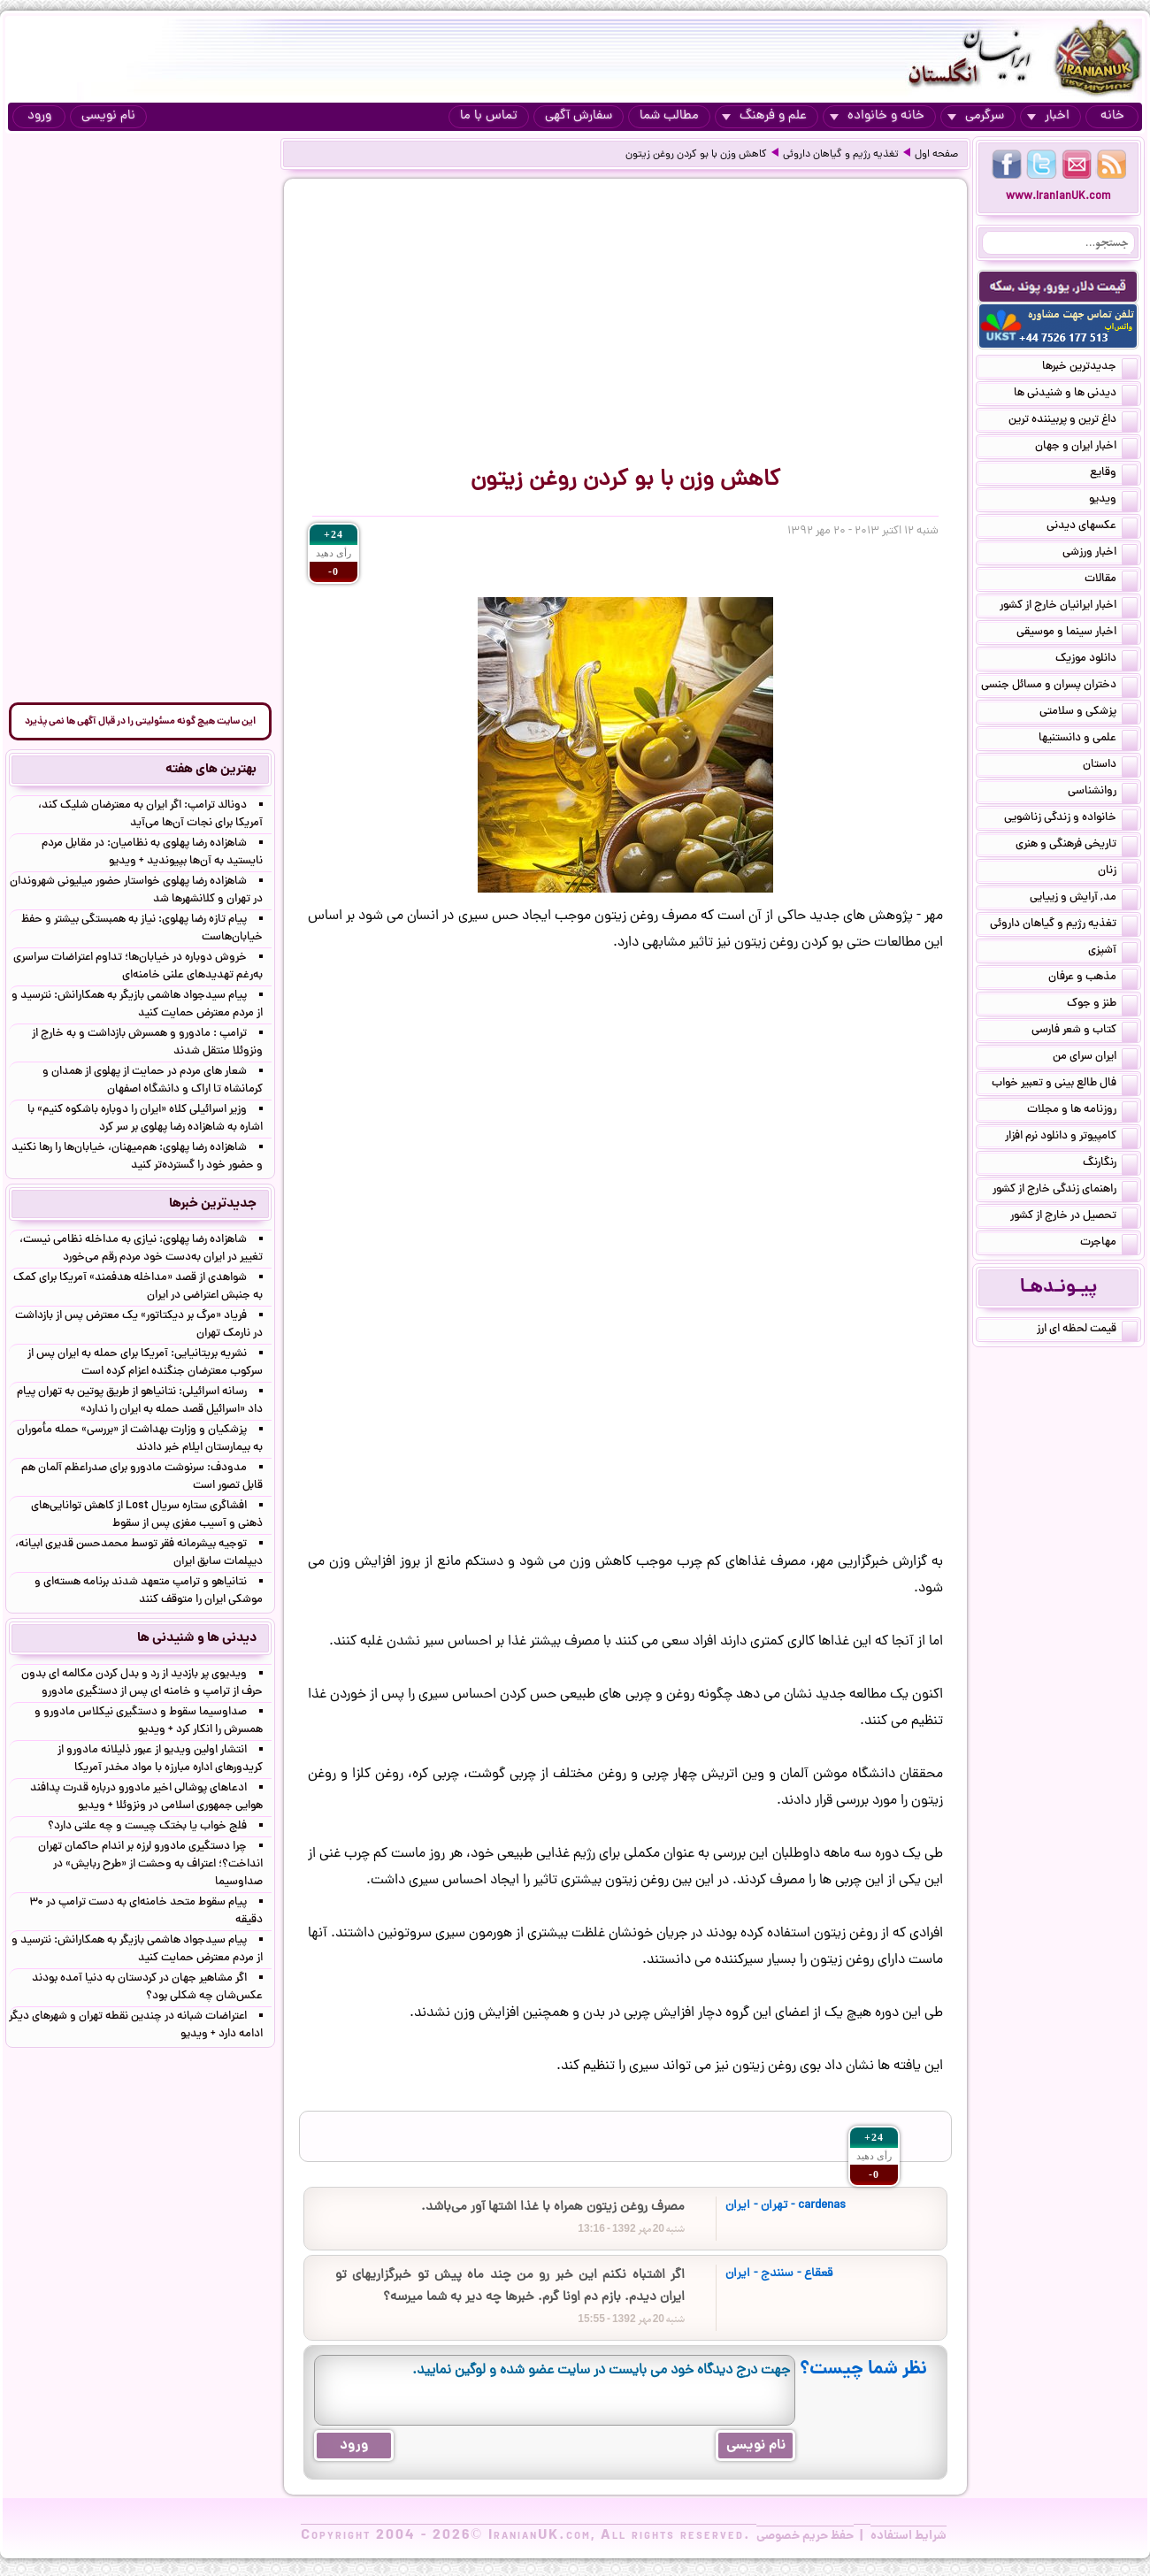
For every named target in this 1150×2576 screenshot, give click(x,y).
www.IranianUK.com (1058, 196)
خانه (1112, 116)
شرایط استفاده (908, 2536)
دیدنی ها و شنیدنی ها (1076, 394)
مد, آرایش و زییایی (1084, 898)
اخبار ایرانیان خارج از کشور (1069, 607)
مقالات (1111, 580)
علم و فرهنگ (764, 116)
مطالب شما (669, 116)
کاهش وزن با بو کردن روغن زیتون (696, 155)
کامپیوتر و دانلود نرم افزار (1071, 1137)
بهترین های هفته (211, 769)
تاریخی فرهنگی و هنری (1077, 845)
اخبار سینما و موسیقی (1077, 633)
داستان (1110, 766)
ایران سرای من (1095, 1058)
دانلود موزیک (1096, 660)
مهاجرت (1109, 1244)
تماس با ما (489, 116)
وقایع (1114, 474)
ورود (39, 116)
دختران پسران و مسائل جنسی (1059, 686)
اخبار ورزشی (1100, 554)
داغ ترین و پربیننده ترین (1073, 421)
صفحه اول (936, 155)
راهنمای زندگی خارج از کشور (1065, 1190)
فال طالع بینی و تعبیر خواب (1065, 1084)
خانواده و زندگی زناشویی (1071, 819)
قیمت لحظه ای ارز (1087, 1330)
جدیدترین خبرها (1090, 368)
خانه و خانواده (877, 116)
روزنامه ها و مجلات (1082, 1111)
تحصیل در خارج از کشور (1074, 1217)
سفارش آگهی (578, 116)
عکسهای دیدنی (1092, 527)
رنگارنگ (1110, 1164)
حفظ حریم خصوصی (805, 2536)
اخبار (1048, 116)
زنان (1118, 872)
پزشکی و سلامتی (1088, 713)
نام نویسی (108, 116)
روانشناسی (1103, 792)
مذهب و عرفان (1093, 978)
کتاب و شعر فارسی (1084, 1031)
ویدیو (1113, 500)
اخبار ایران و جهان (1086, 447)
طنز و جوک (1102, 1005)
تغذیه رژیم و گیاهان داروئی (841, 155)
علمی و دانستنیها (1088, 739)
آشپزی (1113, 952)
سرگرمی (975, 116)
